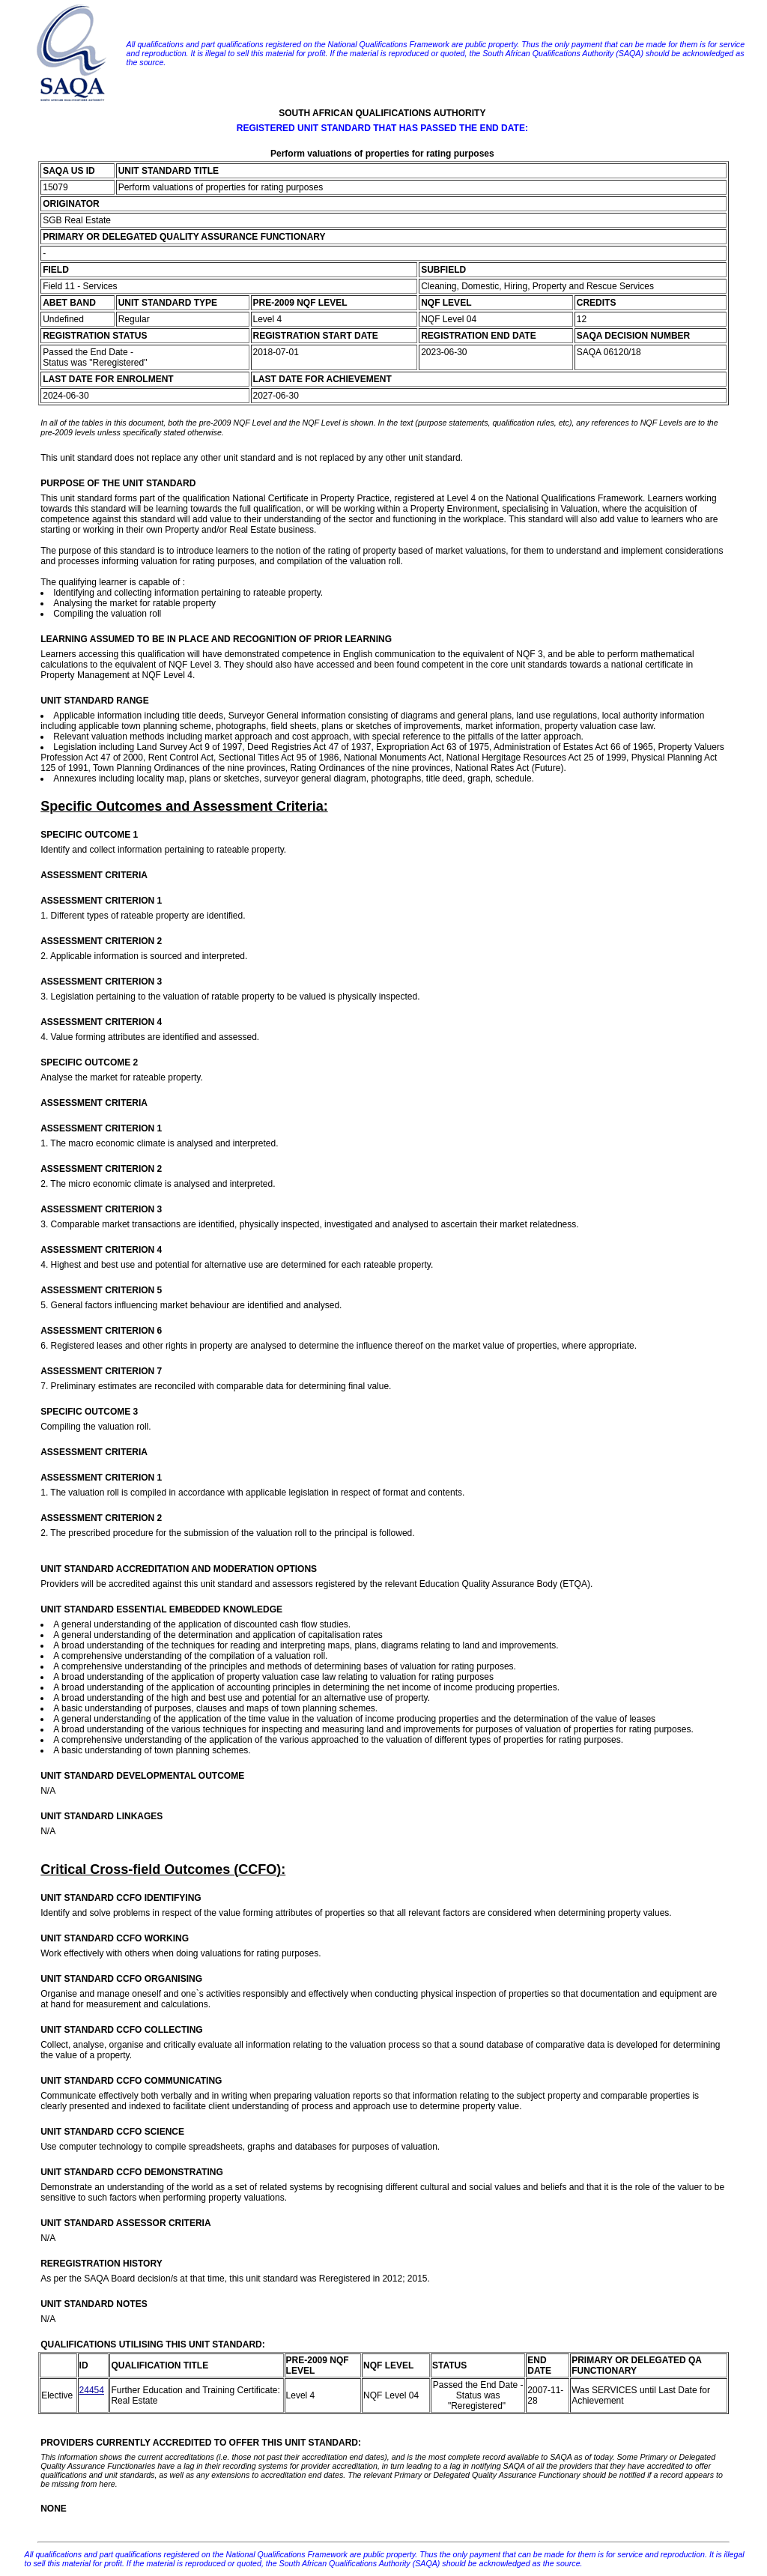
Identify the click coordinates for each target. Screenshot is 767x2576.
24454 (91, 2390)
